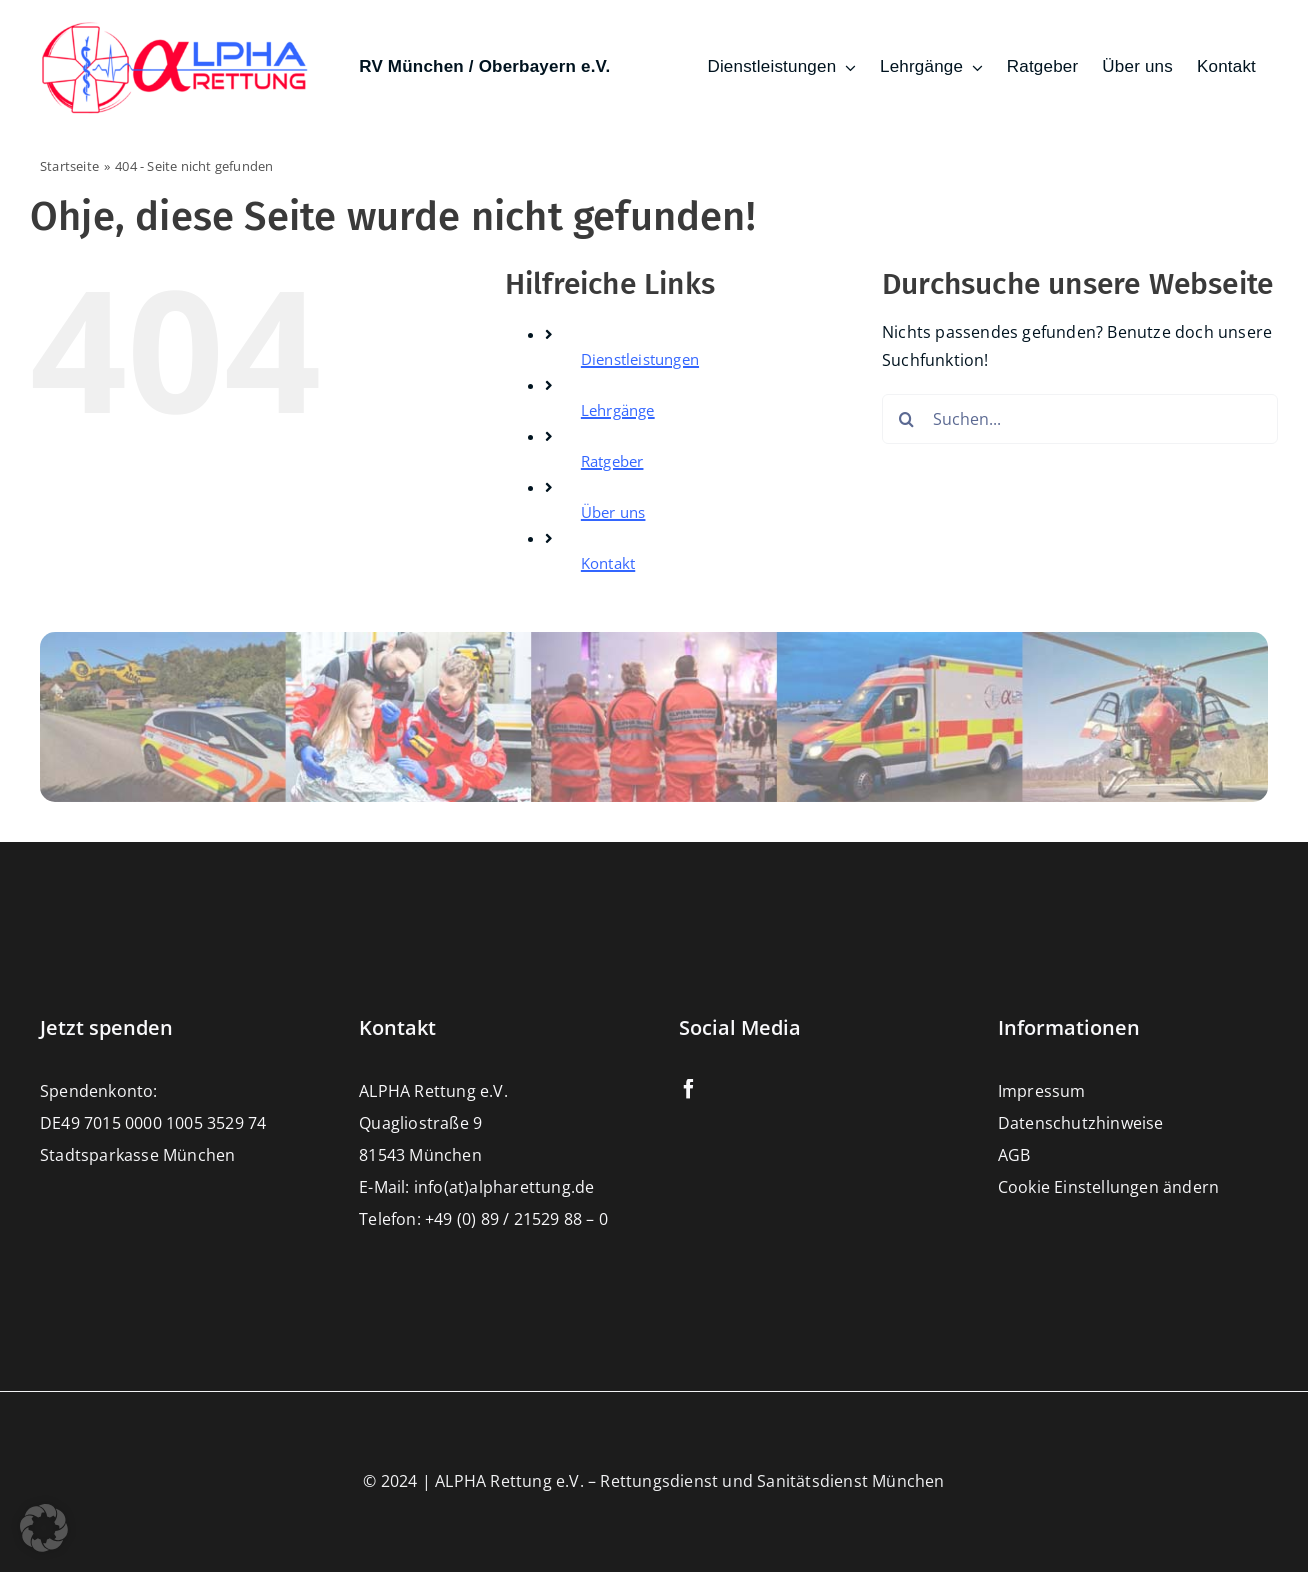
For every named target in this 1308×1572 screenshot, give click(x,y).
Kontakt (608, 563)
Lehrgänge (618, 410)
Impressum (1042, 1091)
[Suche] (907, 419)
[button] (44, 1528)
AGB (1014, 1155)
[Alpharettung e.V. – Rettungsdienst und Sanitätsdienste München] (175, 28)
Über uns (613, 512)
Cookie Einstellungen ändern (1108, 1187)
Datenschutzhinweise (1081, 1123)
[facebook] (689, 1089)
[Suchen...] (1080, 419)
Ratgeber (612, 461)
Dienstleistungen (640, 359)
